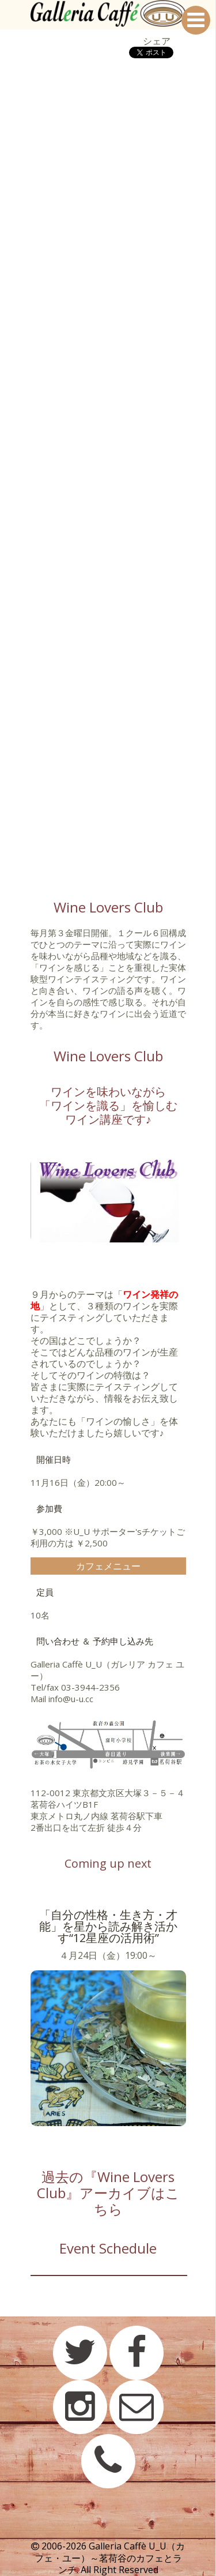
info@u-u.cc (70, 1698)
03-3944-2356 (90, 1687)
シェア (156, 41)
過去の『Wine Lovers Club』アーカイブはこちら (108, 2192)
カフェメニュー (108, 1566)
